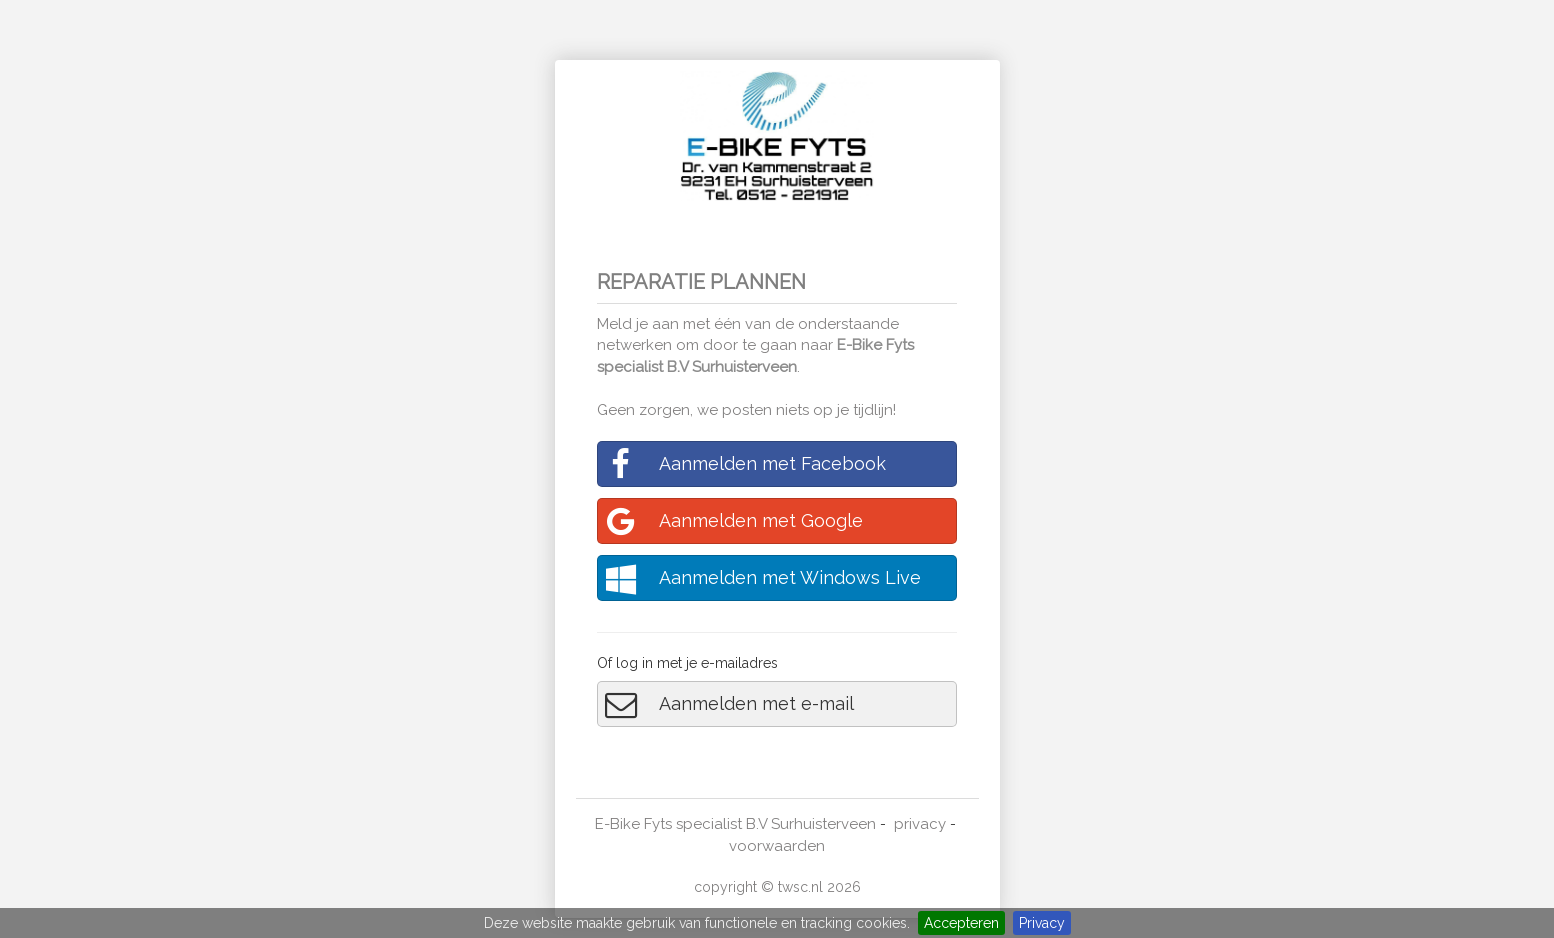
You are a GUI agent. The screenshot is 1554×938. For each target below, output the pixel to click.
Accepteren (961, 923)
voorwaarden (777, 846)
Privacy (1042, 923)
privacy (920, 824)
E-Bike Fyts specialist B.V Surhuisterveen (735, 824)
